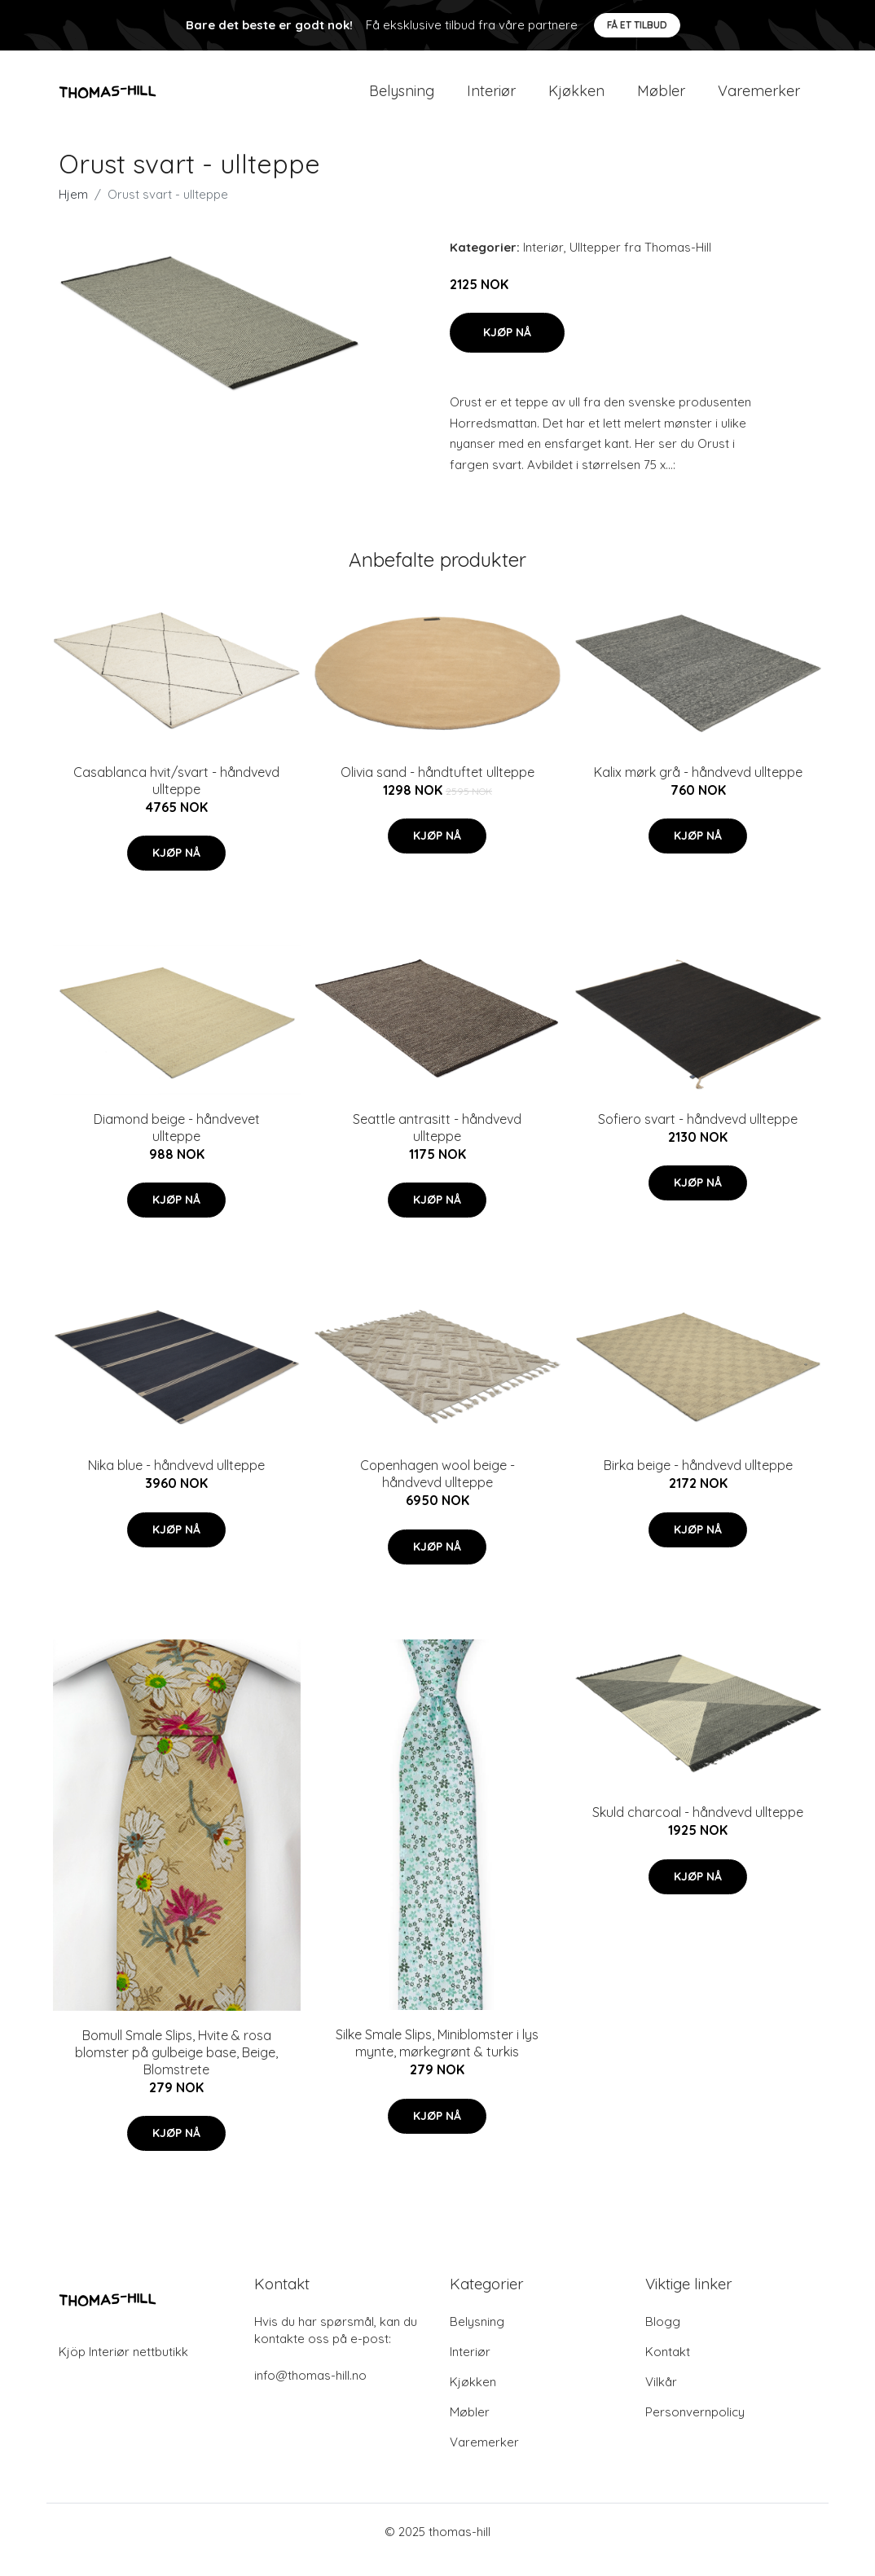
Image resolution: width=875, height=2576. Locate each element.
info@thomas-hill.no (310, 2391)
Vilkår (661, 2398)
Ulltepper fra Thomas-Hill (640, 263)
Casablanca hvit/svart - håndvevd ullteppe (176, 797)
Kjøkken (576, 99)
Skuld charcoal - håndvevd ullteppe (697, 1828)
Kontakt (667, 2368)
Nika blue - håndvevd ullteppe (176, 1481)
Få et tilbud (637, 25)
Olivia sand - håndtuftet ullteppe (437, 788)
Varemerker (759, 99)
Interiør (491, 99)
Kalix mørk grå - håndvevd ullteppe (698, 788)
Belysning (401, 99)
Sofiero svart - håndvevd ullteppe (698, 1135)
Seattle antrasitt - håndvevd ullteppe (437, 1144)
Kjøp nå (507, 348)
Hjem (73, 210)
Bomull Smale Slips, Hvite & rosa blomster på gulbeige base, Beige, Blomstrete (176, 2068)
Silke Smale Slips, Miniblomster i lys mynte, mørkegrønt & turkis (437, 2059)
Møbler (661, 99)
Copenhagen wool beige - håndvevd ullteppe (437, 1490)
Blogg (662, 2338)
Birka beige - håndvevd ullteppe (698, 1481)
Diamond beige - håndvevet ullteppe (177, 1144)
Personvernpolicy (695, 2428)
